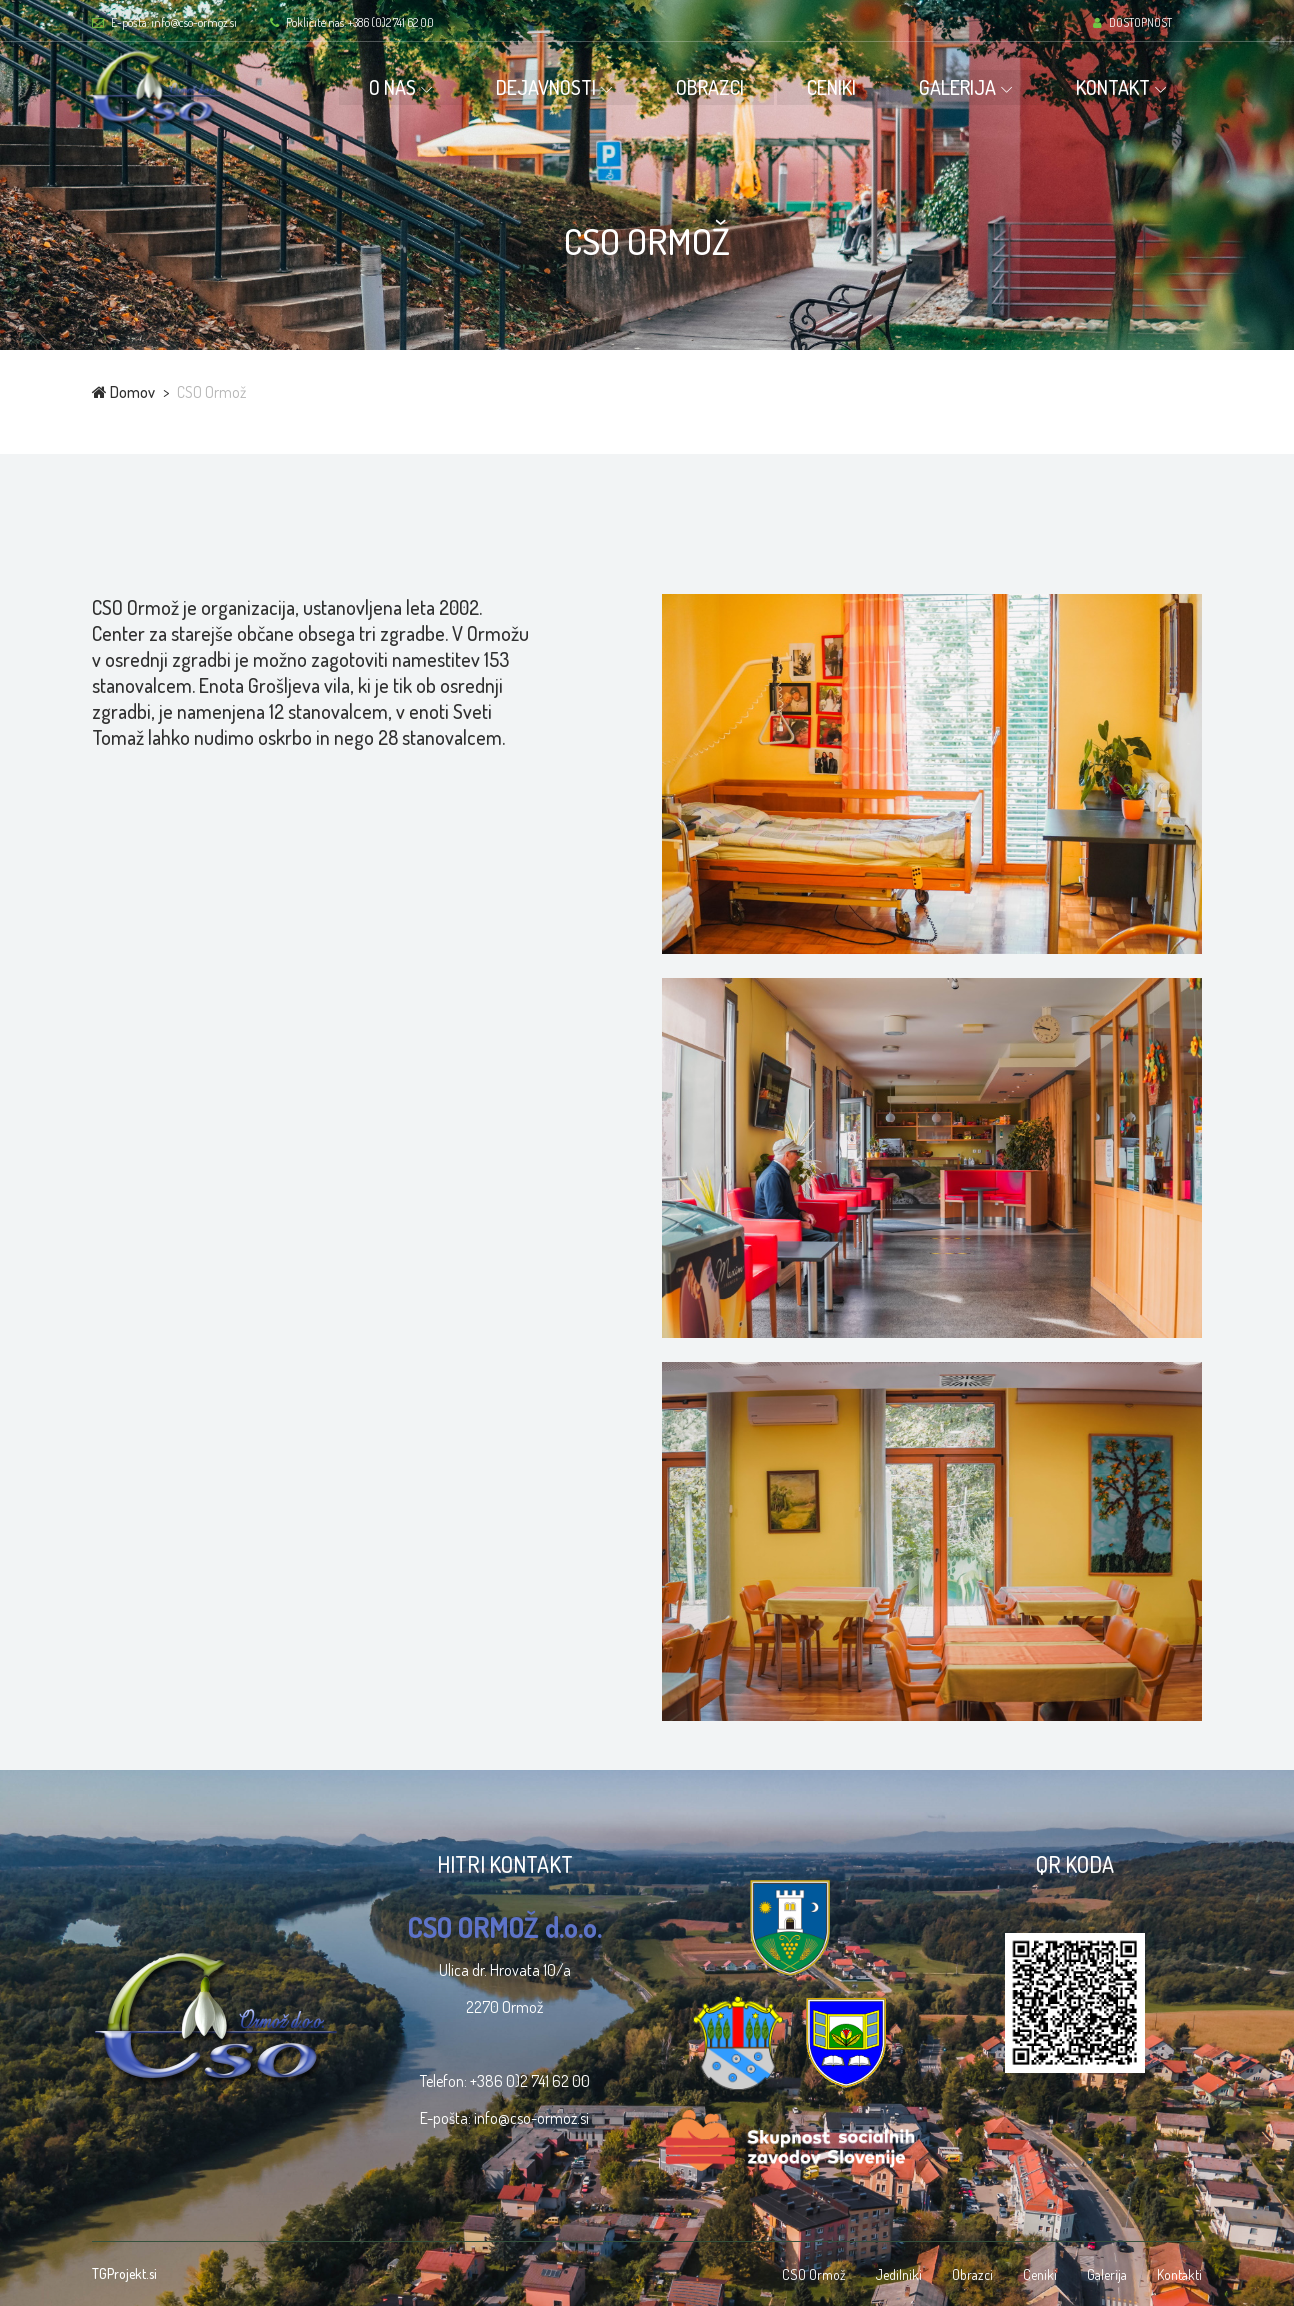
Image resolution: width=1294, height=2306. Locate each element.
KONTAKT (1118, 87)
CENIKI (836, 87)
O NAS (397, 87)
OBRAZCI (715, 87)
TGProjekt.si (124, 2273)
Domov (123, 392)
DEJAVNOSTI (551, 87)
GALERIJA (962, 87)
